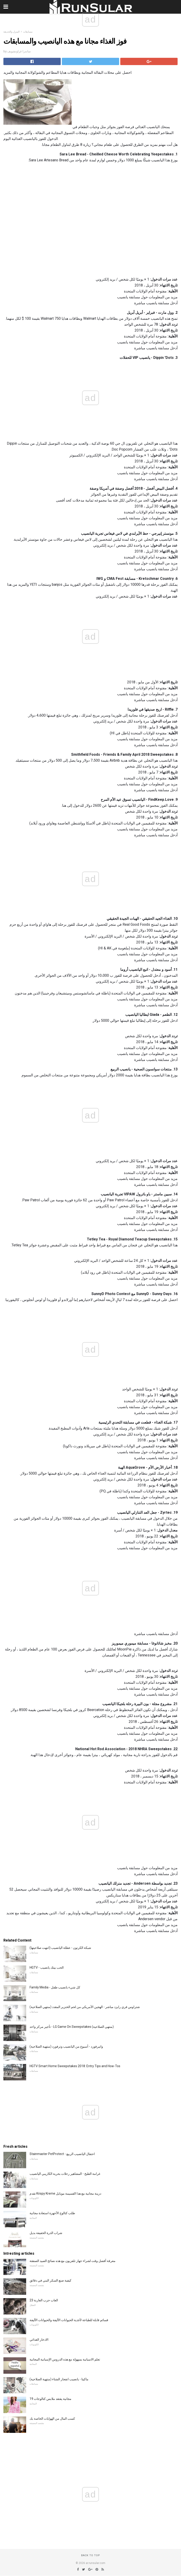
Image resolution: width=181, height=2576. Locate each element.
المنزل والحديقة (11, 31)
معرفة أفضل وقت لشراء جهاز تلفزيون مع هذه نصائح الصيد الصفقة (73, 2261)
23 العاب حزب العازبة (44, 2300)
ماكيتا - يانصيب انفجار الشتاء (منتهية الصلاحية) (59, 2379)
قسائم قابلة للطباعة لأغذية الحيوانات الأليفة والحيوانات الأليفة (69, 2320)
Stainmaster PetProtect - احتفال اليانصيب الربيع (62, 2154)
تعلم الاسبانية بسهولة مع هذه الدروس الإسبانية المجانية (65, 2359)
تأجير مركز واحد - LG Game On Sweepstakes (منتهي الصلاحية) (72, 2026)
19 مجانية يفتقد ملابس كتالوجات (50, 2399)
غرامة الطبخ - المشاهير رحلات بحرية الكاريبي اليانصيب (65, 2173)
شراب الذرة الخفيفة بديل (46, 2233)
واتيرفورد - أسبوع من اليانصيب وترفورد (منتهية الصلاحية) (66, 2046)
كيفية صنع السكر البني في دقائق (50, 2280)
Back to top (90, 2555)
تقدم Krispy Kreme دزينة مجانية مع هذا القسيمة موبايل (65, 2193)
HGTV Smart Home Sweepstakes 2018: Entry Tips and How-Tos (75, 2066)
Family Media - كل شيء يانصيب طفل (55, 1987)
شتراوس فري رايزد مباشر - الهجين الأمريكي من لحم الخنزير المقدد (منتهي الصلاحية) (85, 2007)
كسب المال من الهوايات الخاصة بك (52, 2418)
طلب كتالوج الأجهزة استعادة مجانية (52, 2213)
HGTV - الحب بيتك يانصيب (47, 1967)
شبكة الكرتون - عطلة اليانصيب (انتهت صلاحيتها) (60, 1948)
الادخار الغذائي (39, 2339)
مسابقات (28, 31)
